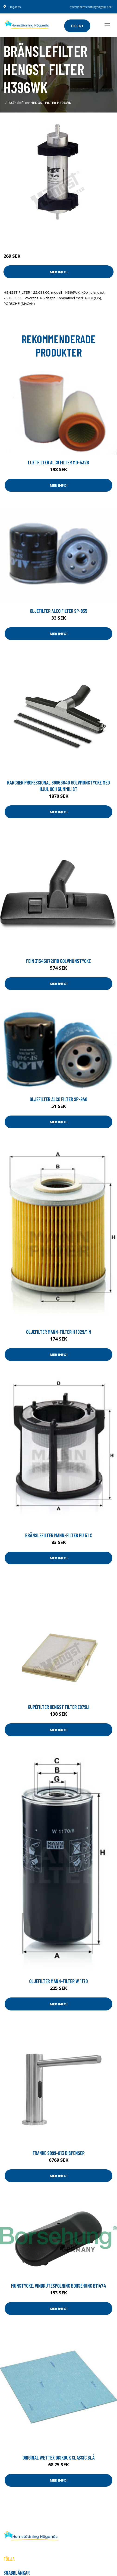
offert (77, 25)
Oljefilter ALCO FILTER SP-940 (58, 1099)
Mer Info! (58, 272)
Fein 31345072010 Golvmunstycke (58, 961)
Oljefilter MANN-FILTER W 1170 (58, 1981)
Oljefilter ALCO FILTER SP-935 (58, 611)
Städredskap (35, 236)
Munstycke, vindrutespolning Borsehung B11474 (58, 2286)
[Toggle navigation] (107, 25)
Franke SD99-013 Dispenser (59, 2153)
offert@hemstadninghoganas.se (91, 7)
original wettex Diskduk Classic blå (58, 2457)
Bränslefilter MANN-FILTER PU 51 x (58, 1535)
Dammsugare (57, 236)
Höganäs (15, 7)
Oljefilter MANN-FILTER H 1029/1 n (58, 1332)
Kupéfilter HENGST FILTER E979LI (58, 1707)
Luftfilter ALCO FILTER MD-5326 (58, 462)
